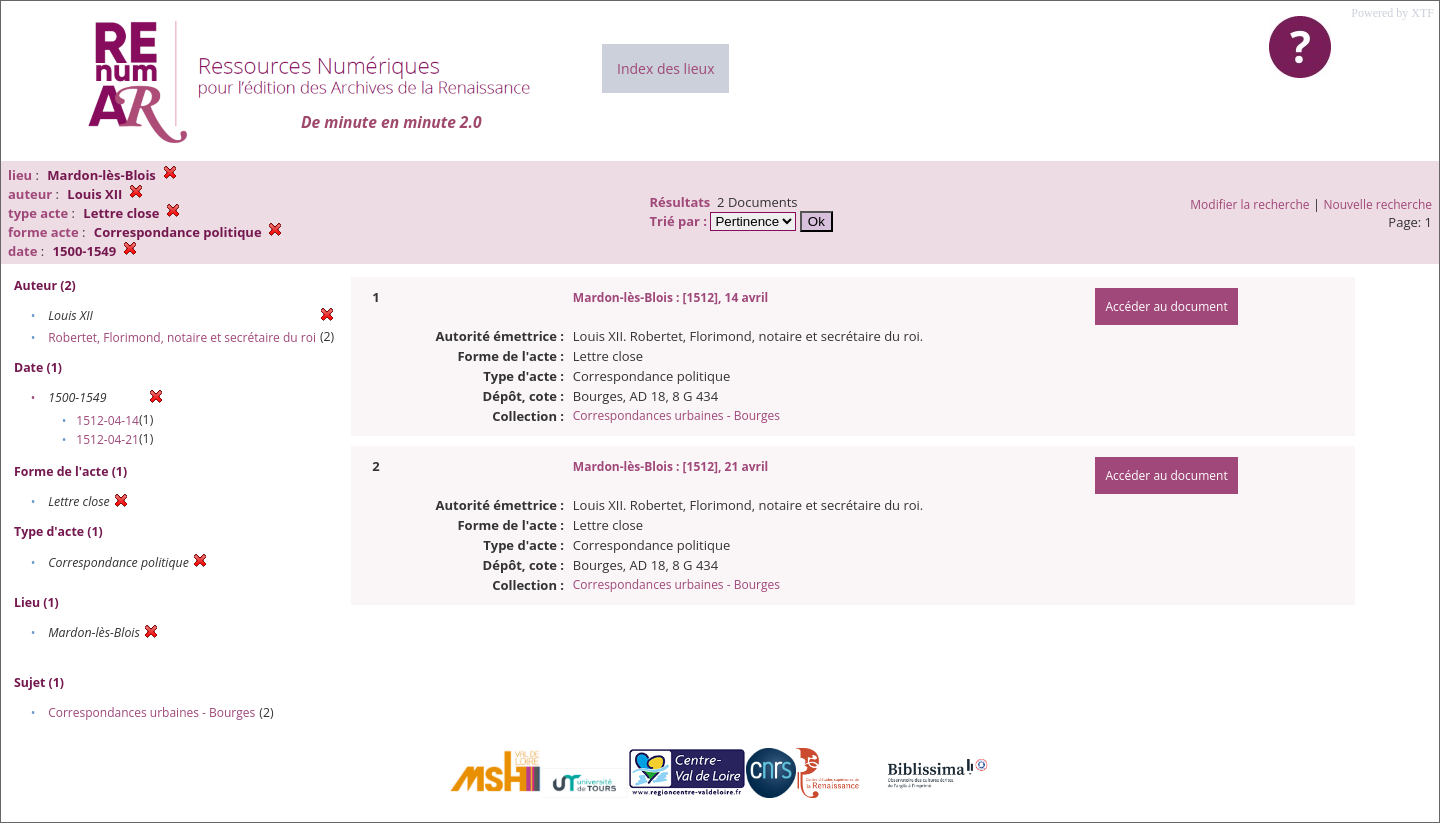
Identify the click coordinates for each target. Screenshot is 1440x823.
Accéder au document (1166, 306)
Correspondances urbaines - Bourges (151, 712)
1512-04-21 (107, 439)
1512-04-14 (107, 420)
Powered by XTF (1392, 13)
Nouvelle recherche (1378, 204)
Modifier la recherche (1249, 204)
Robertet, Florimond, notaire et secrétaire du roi (182, 337)
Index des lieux (665, 68)
